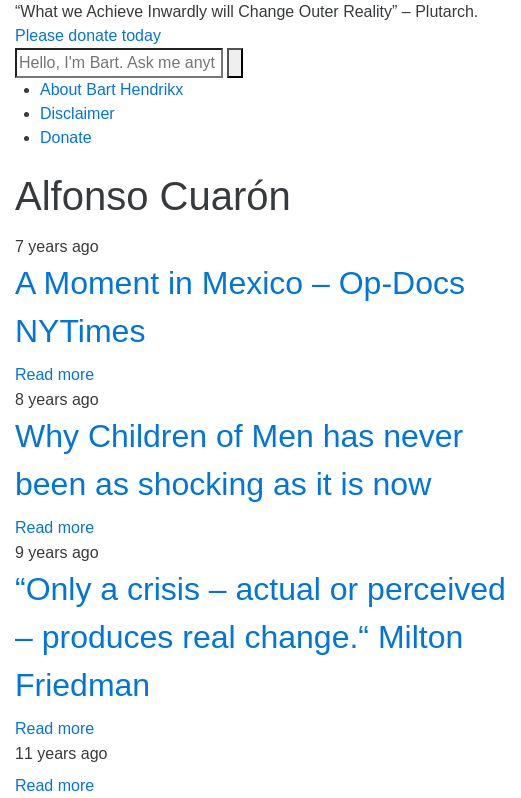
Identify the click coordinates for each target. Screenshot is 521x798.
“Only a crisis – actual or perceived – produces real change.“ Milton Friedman (260, 637)
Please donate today (88, 35)
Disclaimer (77, 113)
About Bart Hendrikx (111, 89)
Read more (54, 374)
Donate (66, 137)
